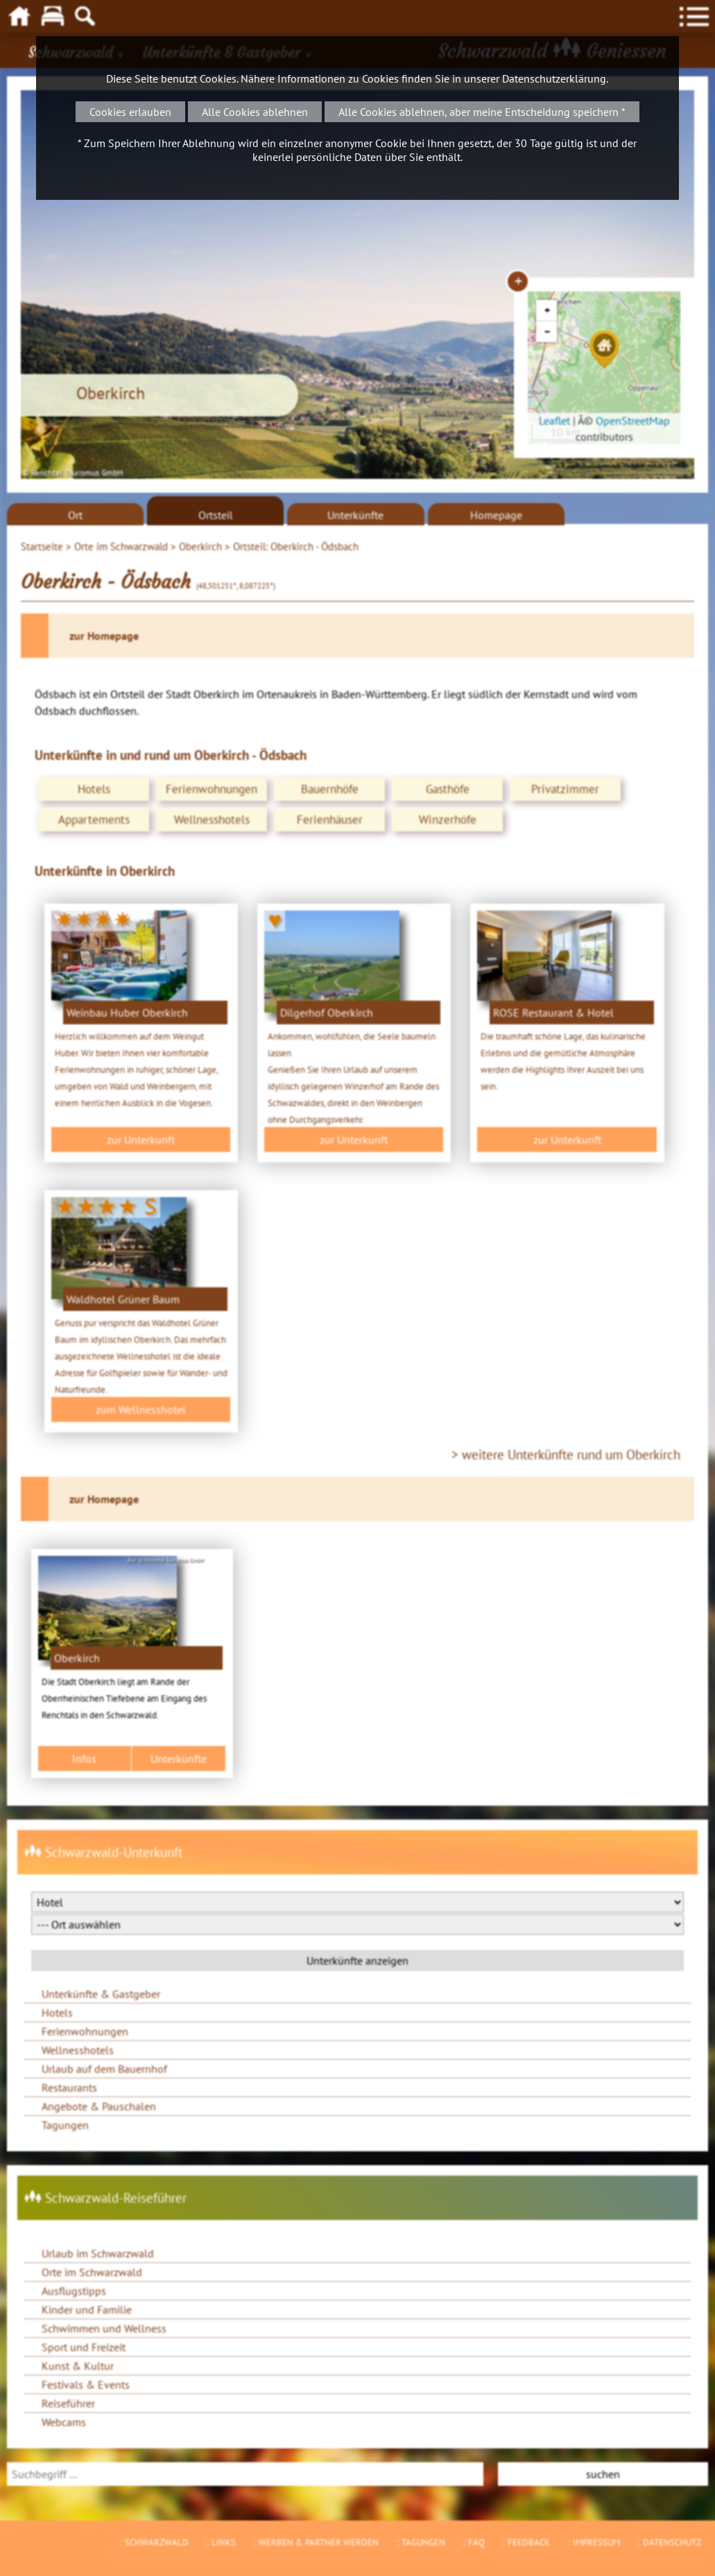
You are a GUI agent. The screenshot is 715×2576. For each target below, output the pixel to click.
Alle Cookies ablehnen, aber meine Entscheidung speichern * (482, 112)
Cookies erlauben (130, 112)
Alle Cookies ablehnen (255, 112)
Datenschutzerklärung (554, 78)
